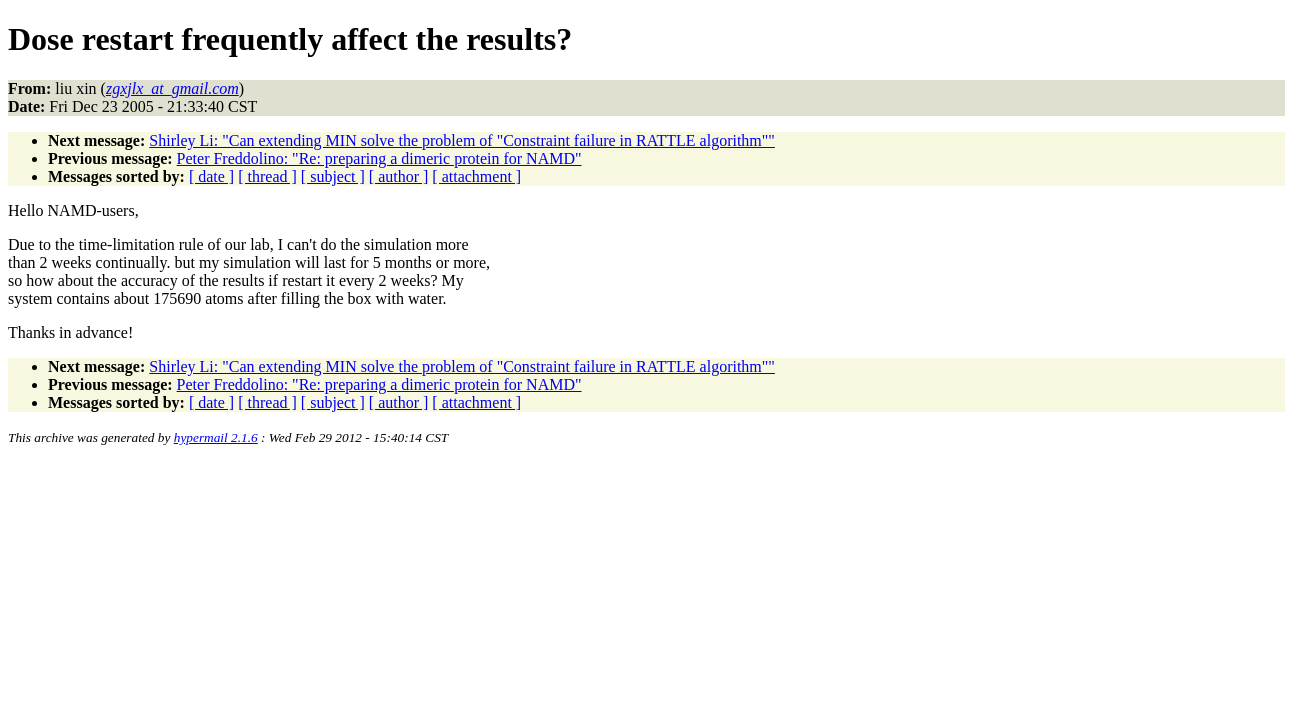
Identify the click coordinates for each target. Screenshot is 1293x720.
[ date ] (211, 176)
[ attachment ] (476, 176)
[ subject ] (333, 176)
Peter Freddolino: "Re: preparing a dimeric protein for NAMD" (379, 158)
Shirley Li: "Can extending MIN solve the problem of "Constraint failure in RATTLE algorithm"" (462, 140)
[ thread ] (267, 176)
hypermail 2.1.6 (216, 437)
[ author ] (399, 176)
